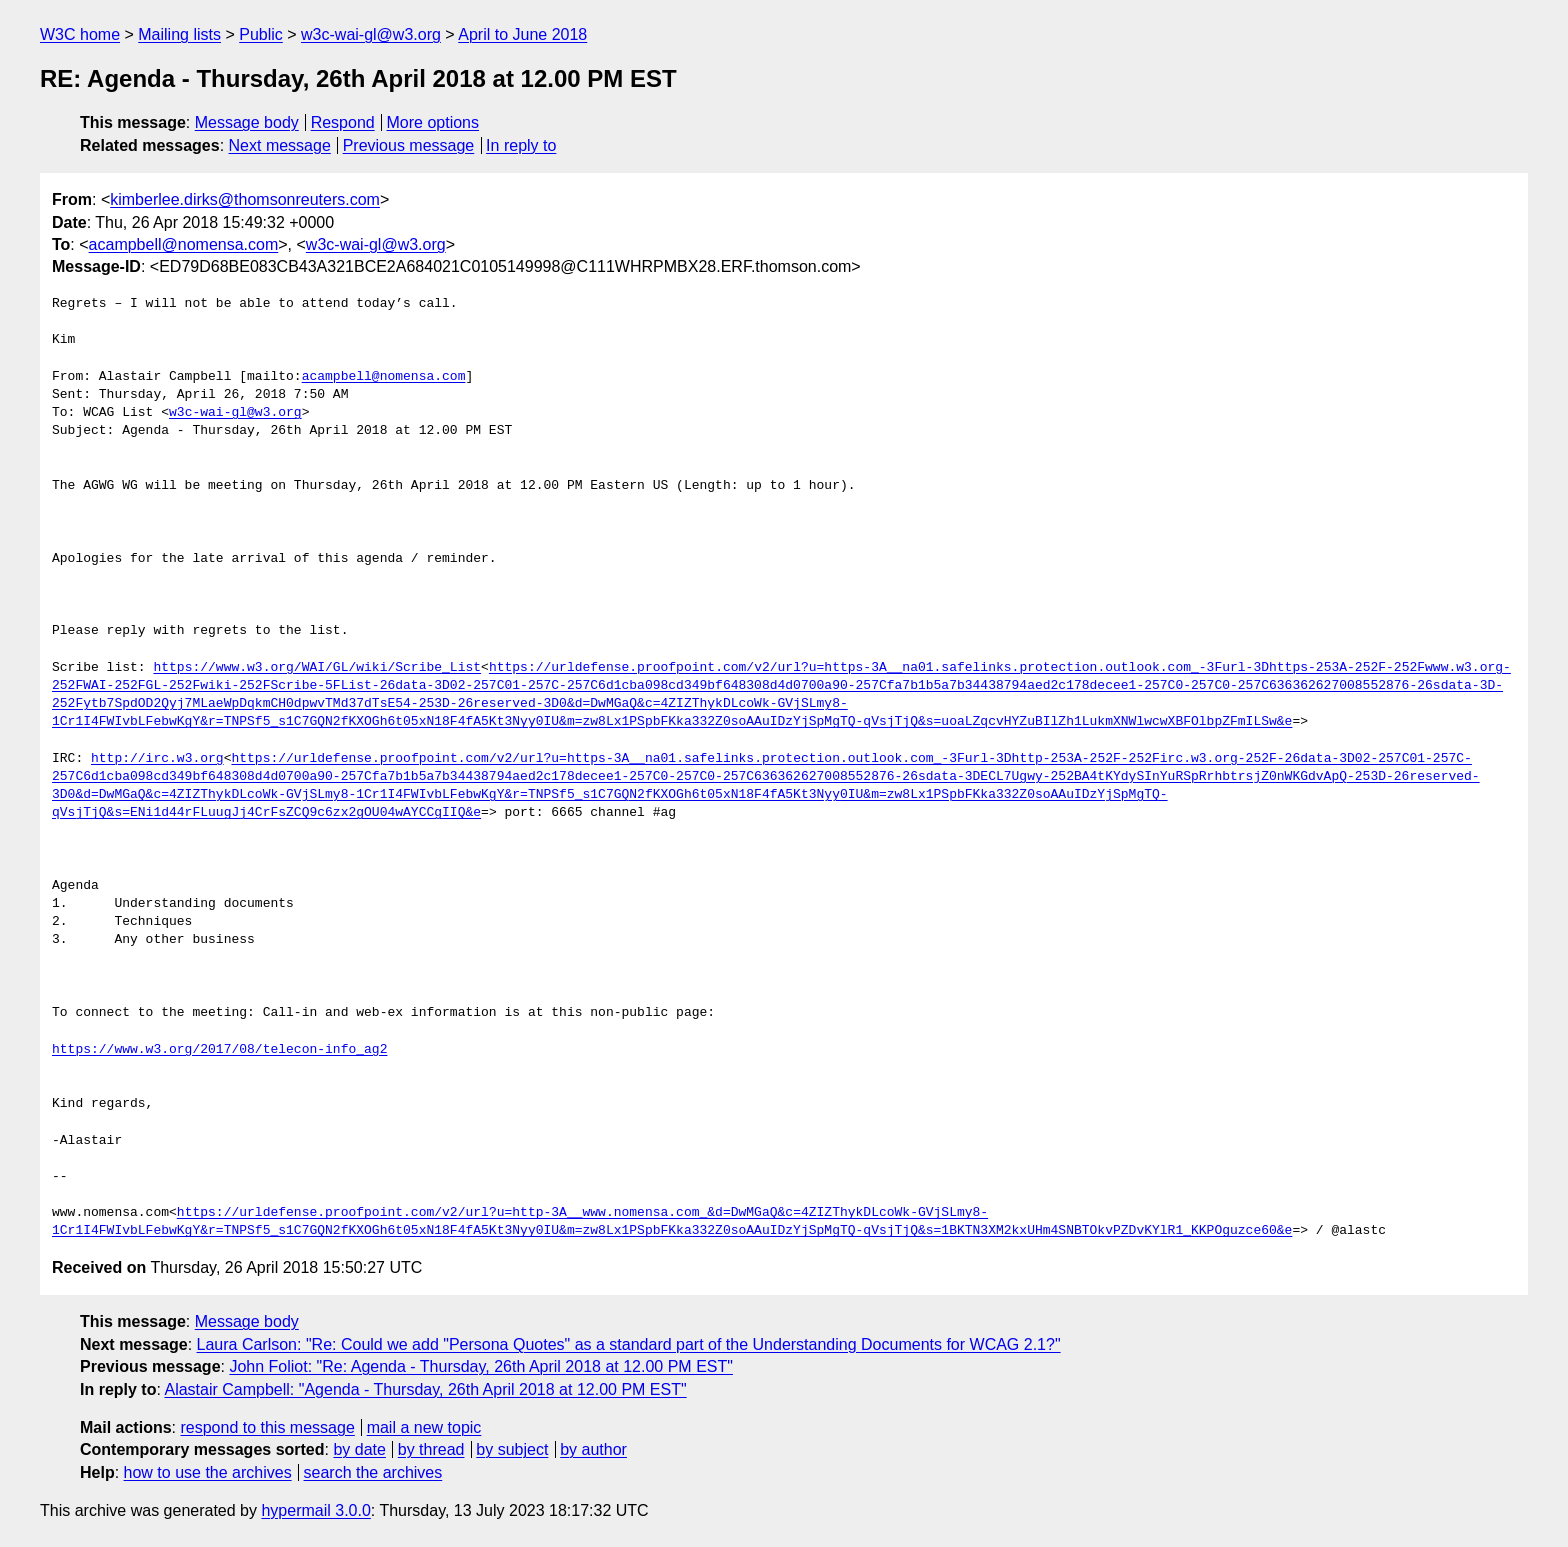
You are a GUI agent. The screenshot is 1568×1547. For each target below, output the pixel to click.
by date (359, 1449)
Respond (343, 122)
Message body (247, 122)
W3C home (80, 34)
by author (593, 1449)
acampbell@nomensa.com (184, 244)
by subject (512, 1449)
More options (433, 122)
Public (261, 34)
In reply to (521, 145)
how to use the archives (208, 1472)
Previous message (409, 145)
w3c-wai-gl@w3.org (371, 34)
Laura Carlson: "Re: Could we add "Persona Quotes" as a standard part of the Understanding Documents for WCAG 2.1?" (629, 1344)
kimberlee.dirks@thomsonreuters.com (245, 199)
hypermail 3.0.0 (315, 1510)
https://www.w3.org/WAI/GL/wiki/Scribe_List (317, 668)
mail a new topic (424, 1427)
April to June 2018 (522, 34)
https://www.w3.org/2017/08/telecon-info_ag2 (219, 1050)
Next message (280, 145)
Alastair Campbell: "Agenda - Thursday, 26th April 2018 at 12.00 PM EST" (425, 1389)
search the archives (373, 1472)
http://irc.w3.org (157, 759)
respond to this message (267, 1427)
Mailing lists (179, 34)
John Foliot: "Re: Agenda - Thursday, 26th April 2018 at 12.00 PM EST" (481, 1366)
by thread (431, 1449)
